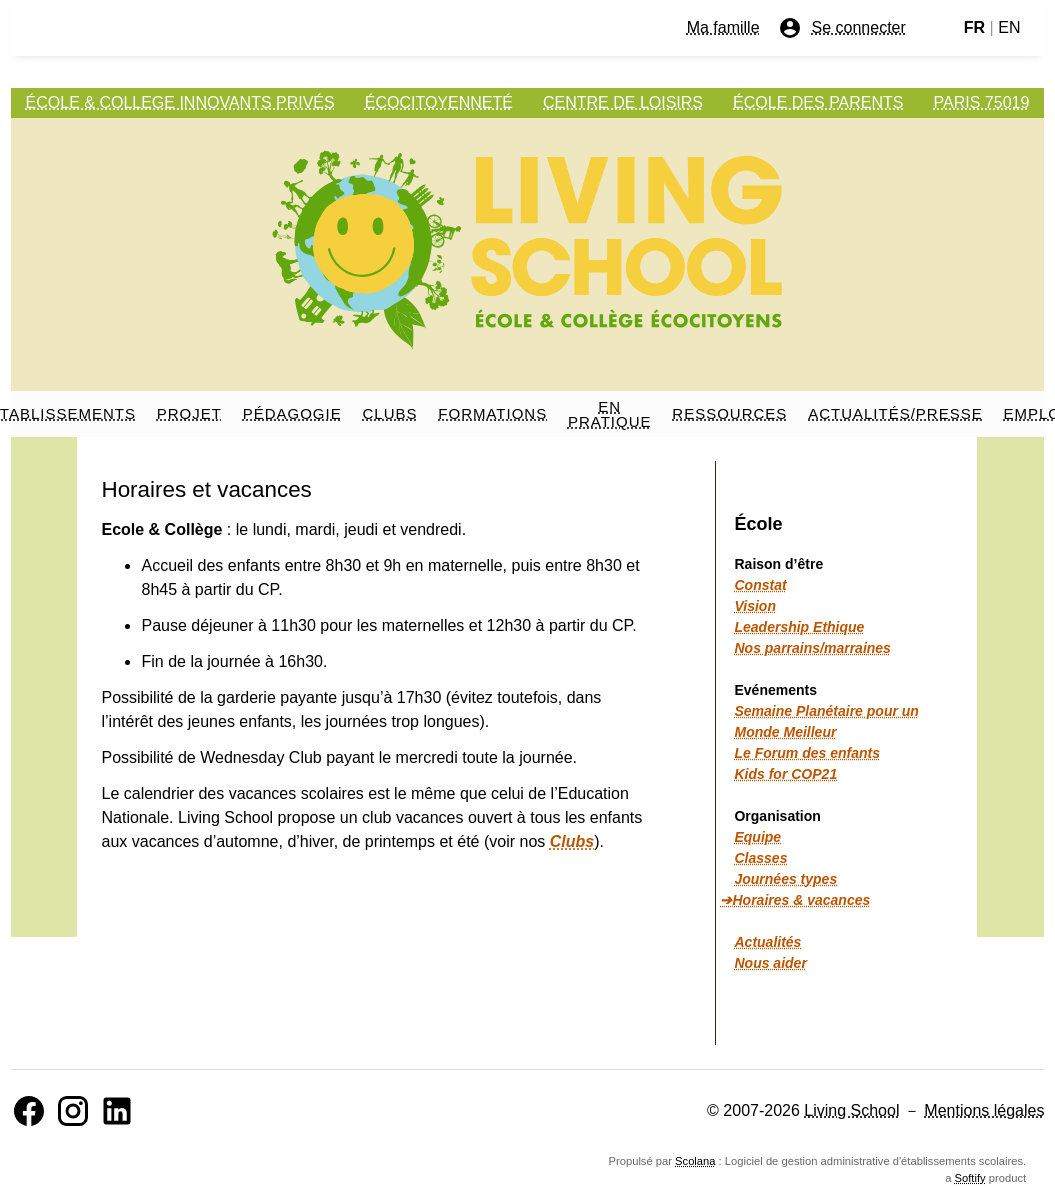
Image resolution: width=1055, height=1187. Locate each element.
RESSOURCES (729, 413)
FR (974, 27)
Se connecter (842, 28)
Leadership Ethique (799, 627)
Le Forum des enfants (806, 753)
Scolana (695, 1161)
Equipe (757, 837)
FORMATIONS (492, 413)
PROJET (189, 413)
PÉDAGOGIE (292, 413)
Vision (755, 606)
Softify (970, 1178)
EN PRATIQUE (610, 414)
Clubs (572, 841)
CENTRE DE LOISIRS (623, 102)
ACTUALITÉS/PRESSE (895, 413)
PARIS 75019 (982, 102)
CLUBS (389, 413)
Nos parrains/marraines (812, 648)
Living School (851, 1110)
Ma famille (723, 27)
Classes (760, 858)
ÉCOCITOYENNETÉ (439, 102)
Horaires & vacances (801, 900)
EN (1009, 27)
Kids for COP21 (785, 774)
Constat (760, 585)
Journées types (785, 879)
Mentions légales (984, 1110)
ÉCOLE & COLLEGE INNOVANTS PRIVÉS (180, 102)
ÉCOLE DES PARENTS (818, 102)
